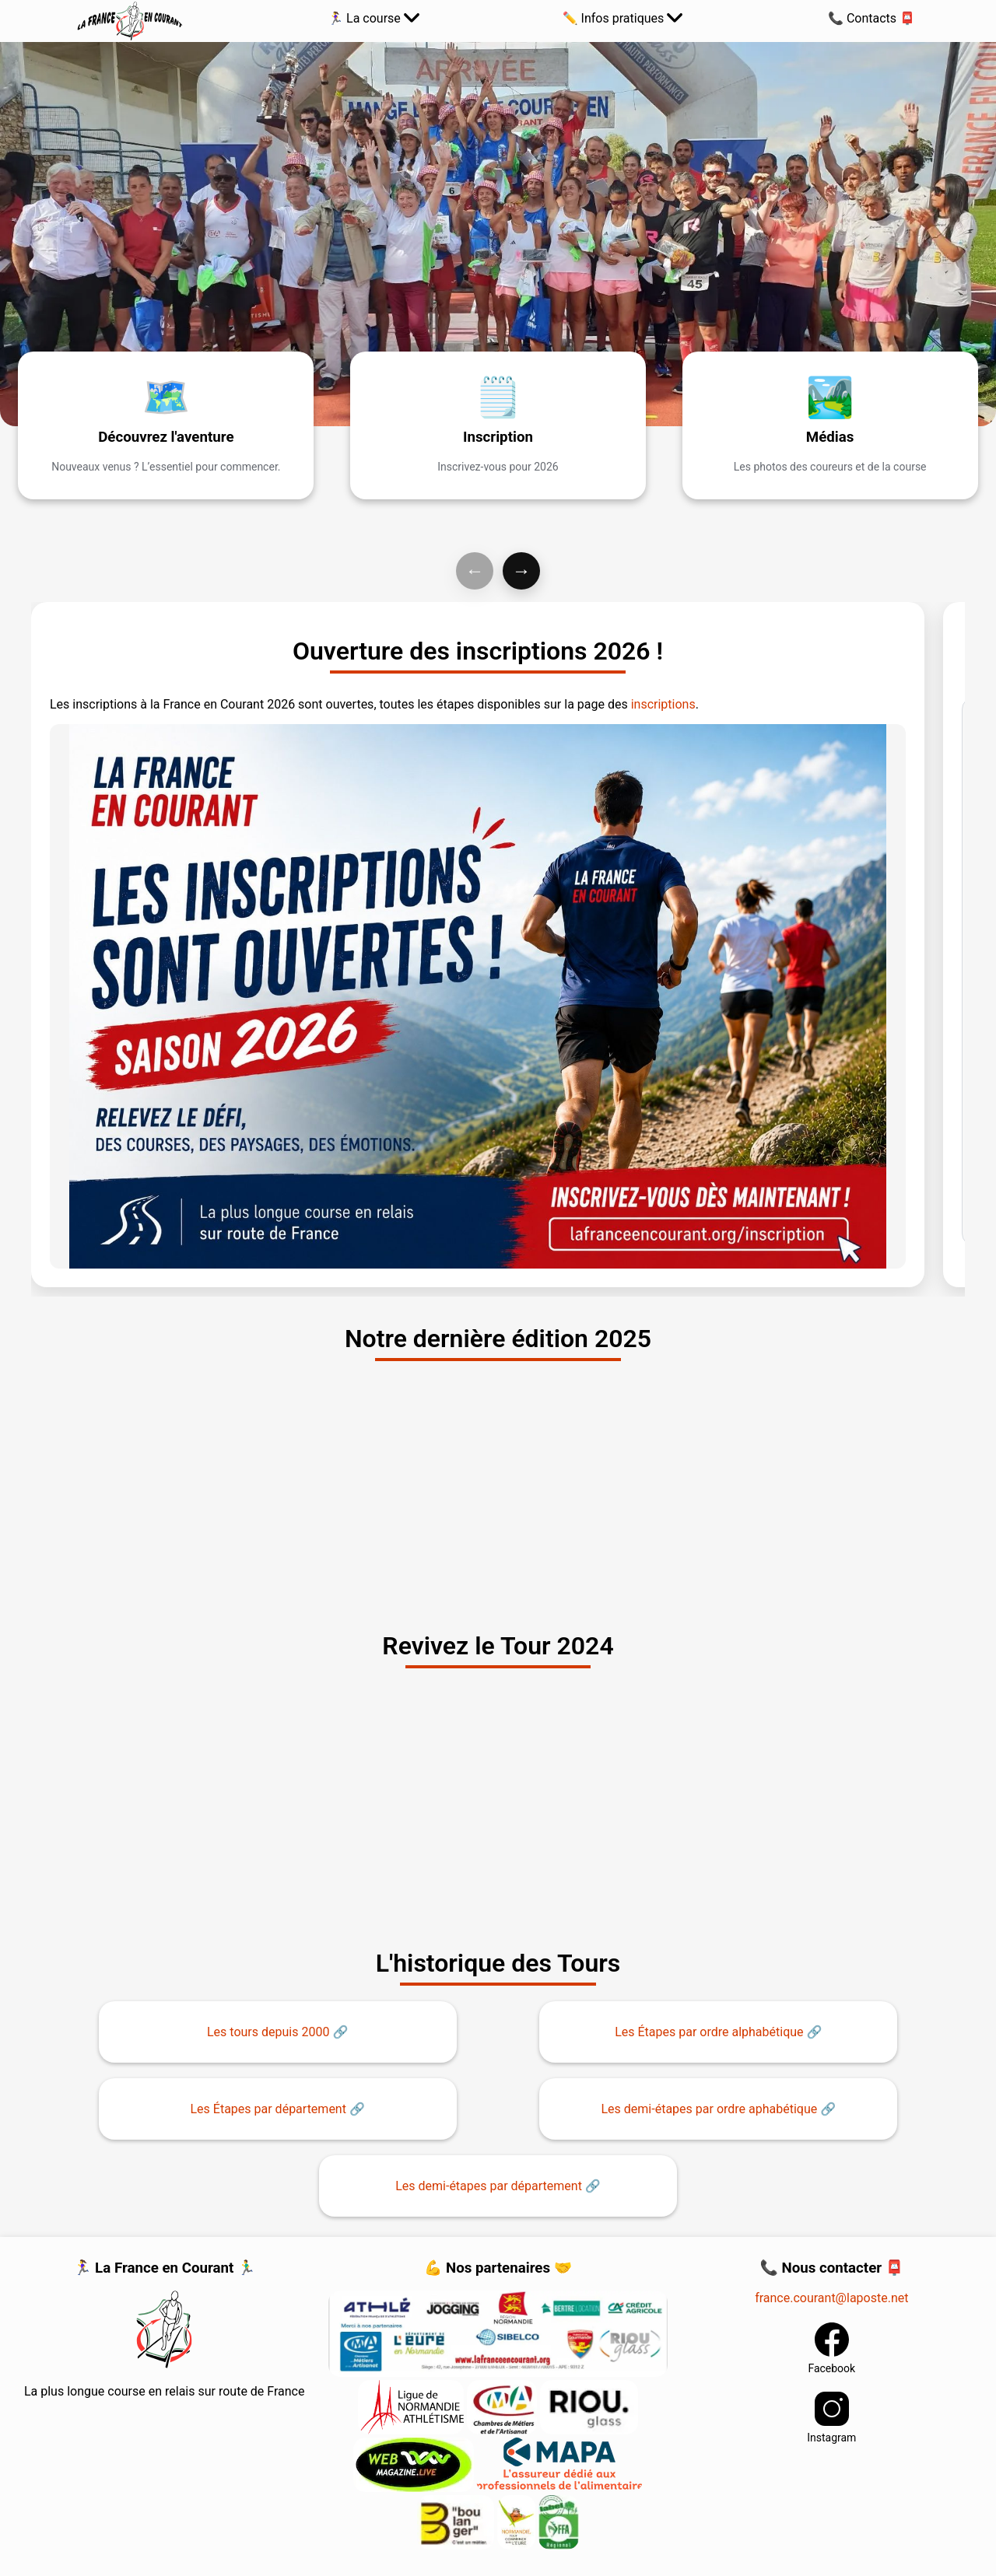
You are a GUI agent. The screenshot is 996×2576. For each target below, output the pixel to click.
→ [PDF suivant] (521, 570)
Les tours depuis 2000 (268, 2032)
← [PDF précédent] (474, 570)
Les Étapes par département (267, 2109)
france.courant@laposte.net (831, 2298)
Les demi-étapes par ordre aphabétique (709, 2109)
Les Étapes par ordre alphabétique (709, 2032)
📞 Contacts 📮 (871, 18)
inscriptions (663, 704)
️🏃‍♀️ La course (373, 18)
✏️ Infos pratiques (623, 18)
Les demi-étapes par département (488, 2186)
